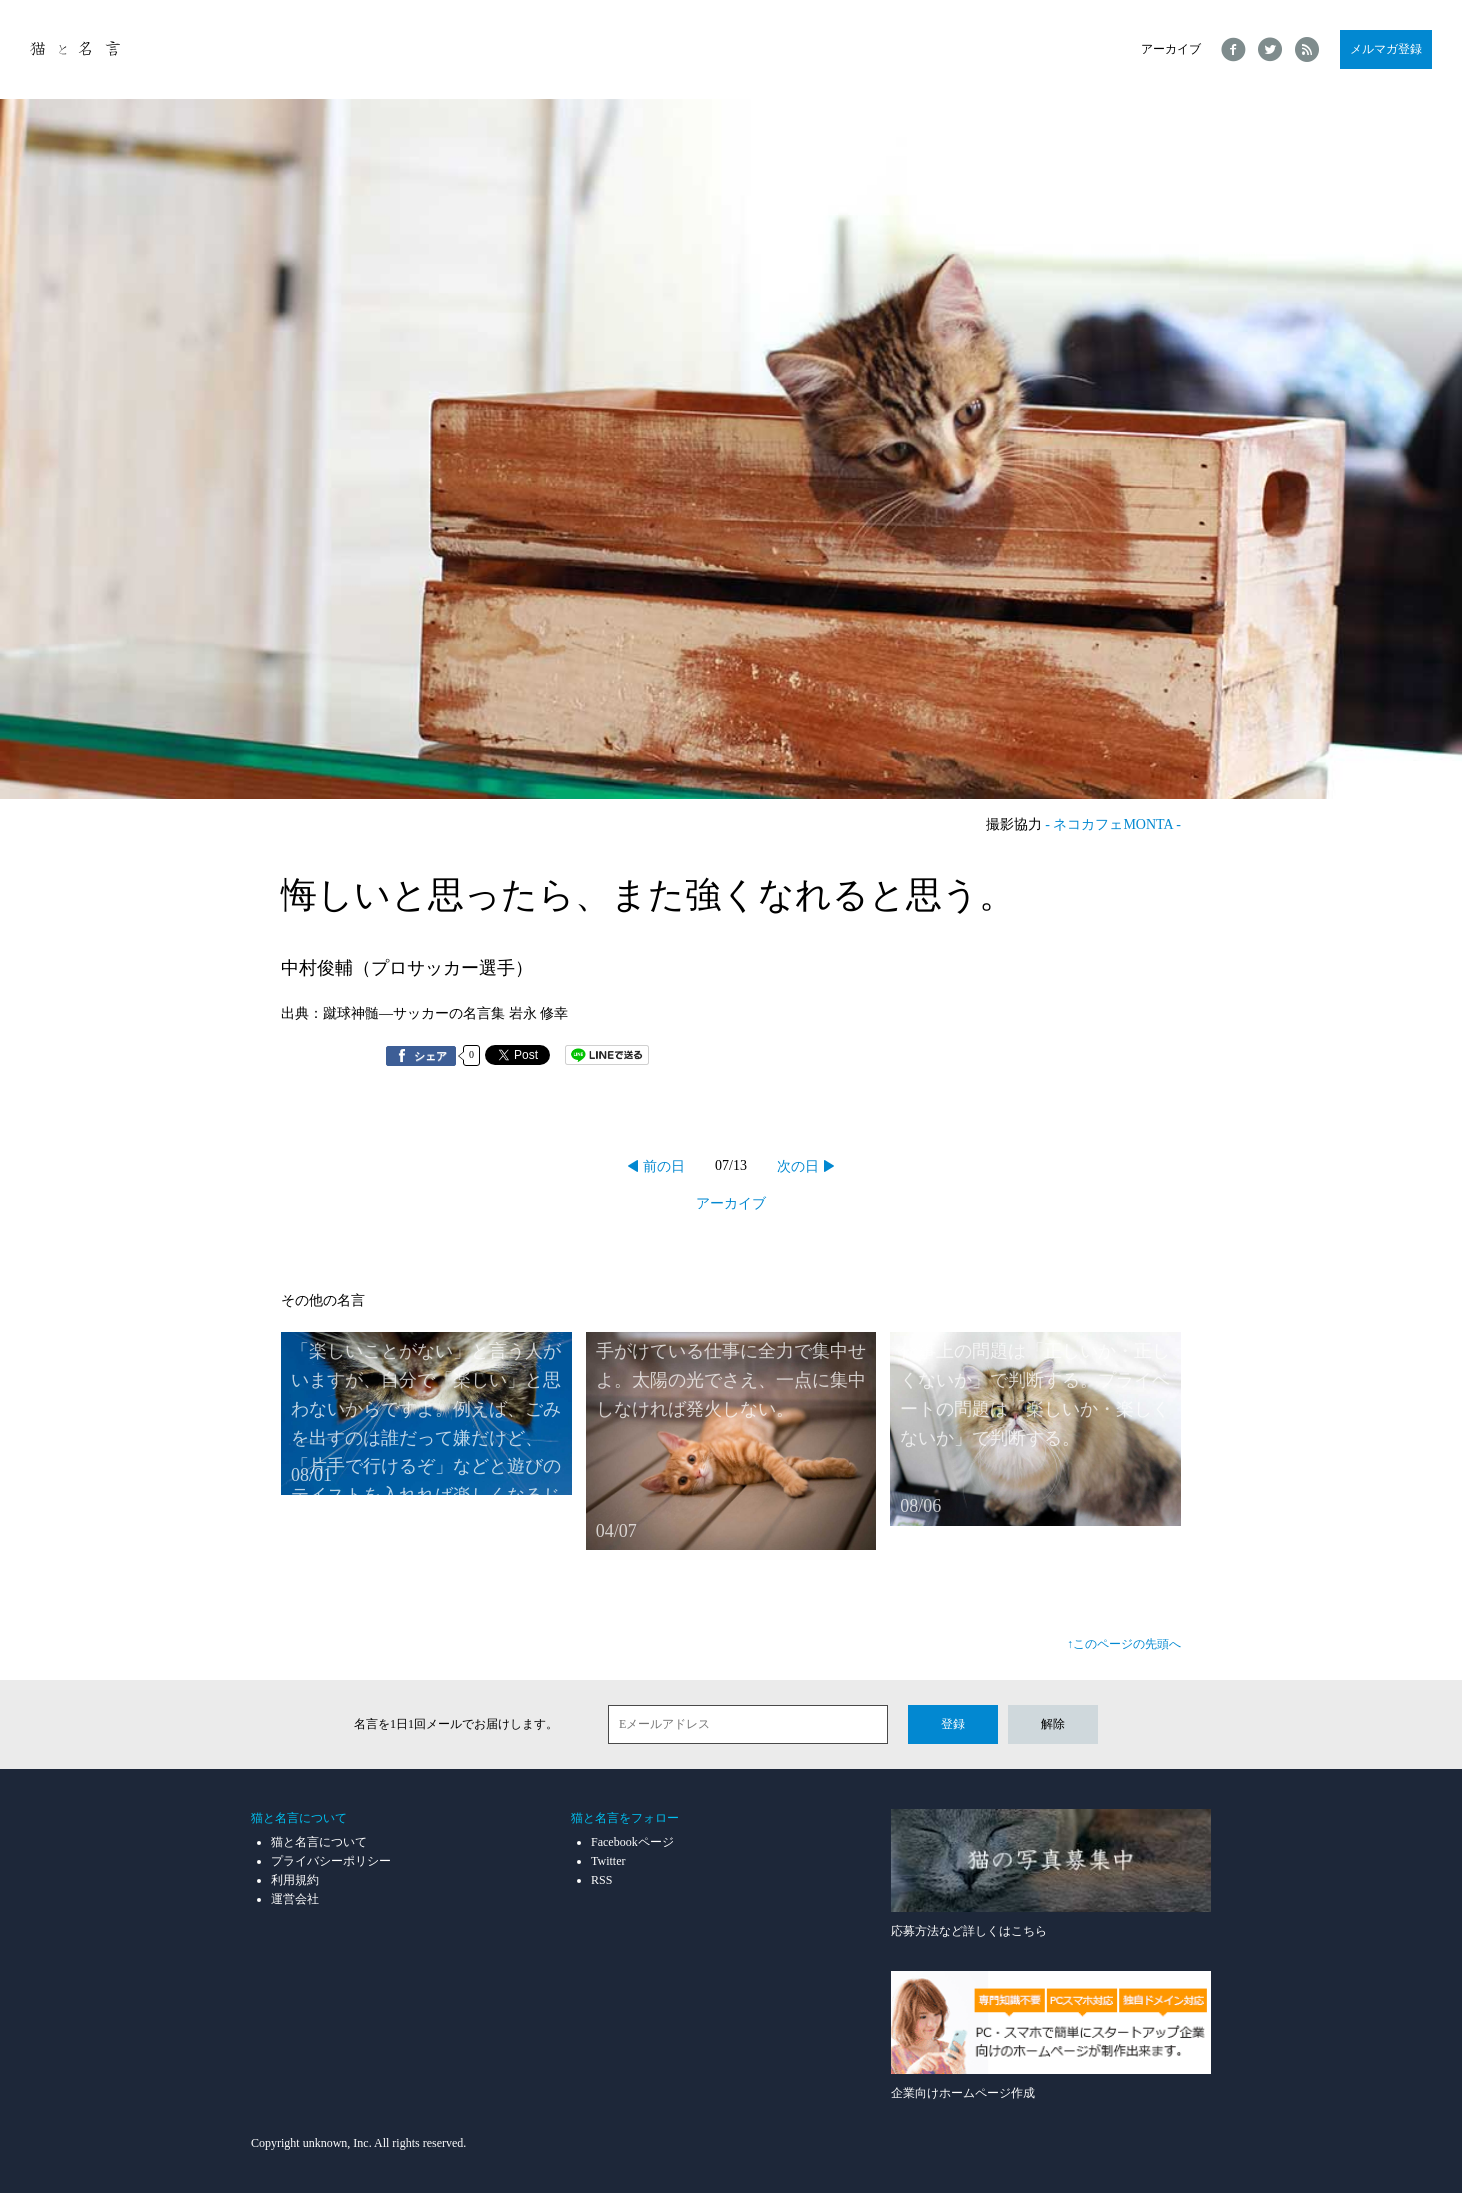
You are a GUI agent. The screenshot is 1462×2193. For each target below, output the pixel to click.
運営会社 (295, 1899)
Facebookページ (632, 1842)
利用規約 (295, 1880)
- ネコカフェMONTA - (1113, 824)
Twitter (608, 1861)
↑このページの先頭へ (1124, 1644)
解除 (1053, 1724)
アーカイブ (1171, 49)
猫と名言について (319, 1842)
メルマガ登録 (1386, 49)
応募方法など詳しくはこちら (1051, 1873)
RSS (601, 1880)
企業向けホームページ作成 (1051, 2035)
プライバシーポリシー (331, 1861)
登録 (953, 1724)
